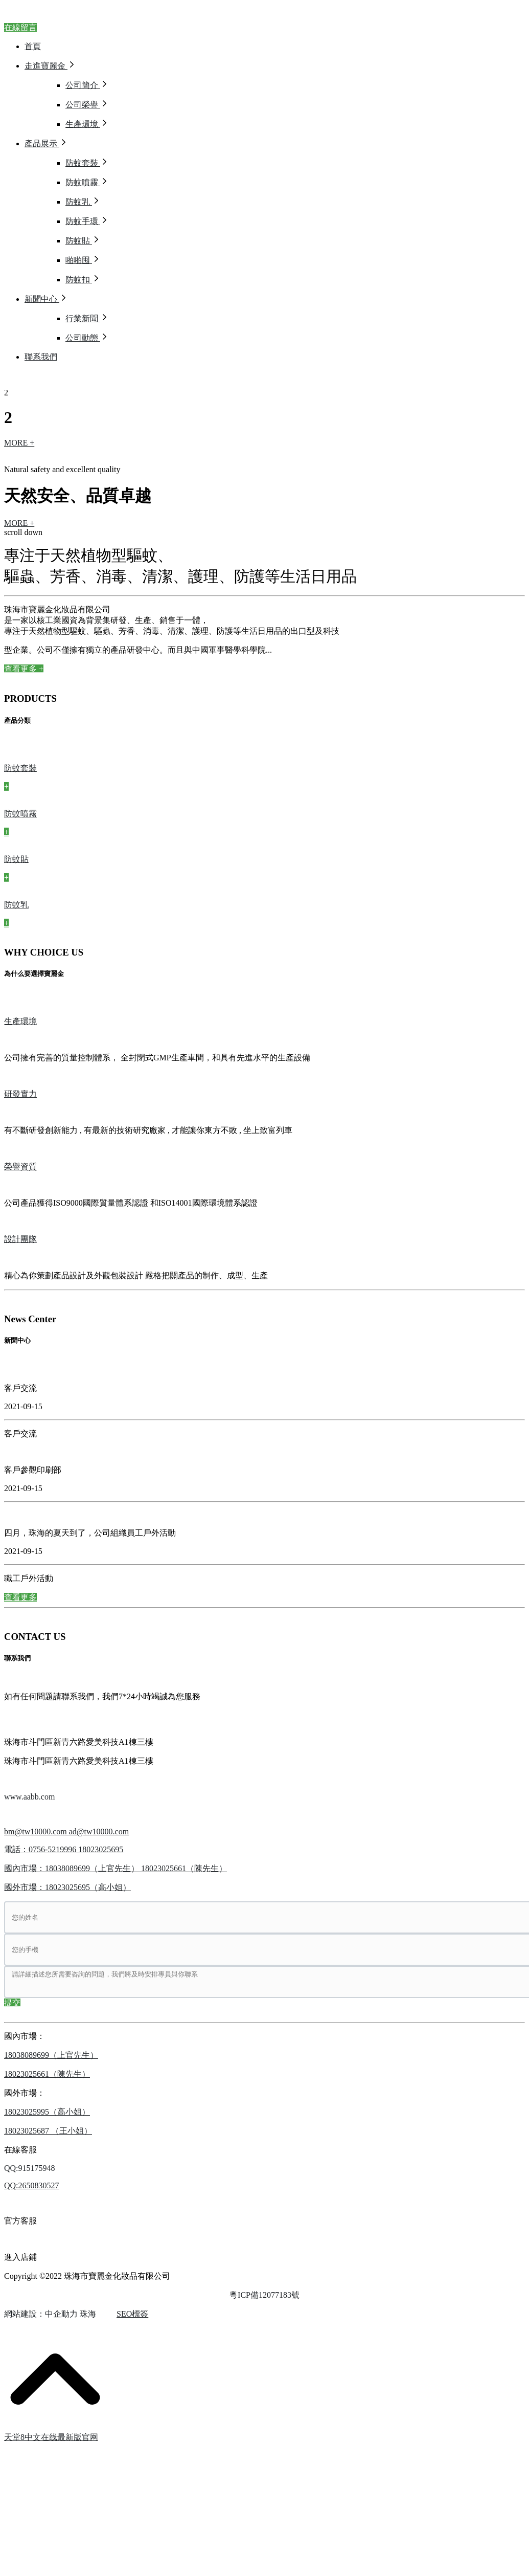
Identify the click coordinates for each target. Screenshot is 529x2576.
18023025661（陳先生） (47, 2074)
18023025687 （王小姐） (48, 2130)
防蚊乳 (16, 904)
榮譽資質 (20, 1166)
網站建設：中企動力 (41, 2313)
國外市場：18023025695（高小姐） (67, 1887)
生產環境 (20, 1021)
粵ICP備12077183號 (264, 2295)
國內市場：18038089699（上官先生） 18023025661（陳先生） (115, 1868)
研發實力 (20, 1094)
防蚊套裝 (20, 768)
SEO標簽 (132, 2313)
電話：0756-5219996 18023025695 (63, 1849)
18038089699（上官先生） (51, 2055)
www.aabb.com (29, 1796)
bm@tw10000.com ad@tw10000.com (66, 1831)
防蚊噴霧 (20, 813)
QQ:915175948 (29, 2168)
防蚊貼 (16, 859)
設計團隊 (20, 1239)
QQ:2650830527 (31, 2185)
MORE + (19, 442)
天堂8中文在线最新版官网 (51, 2437)
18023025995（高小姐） (47, 2111)
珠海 (88, 2313)
